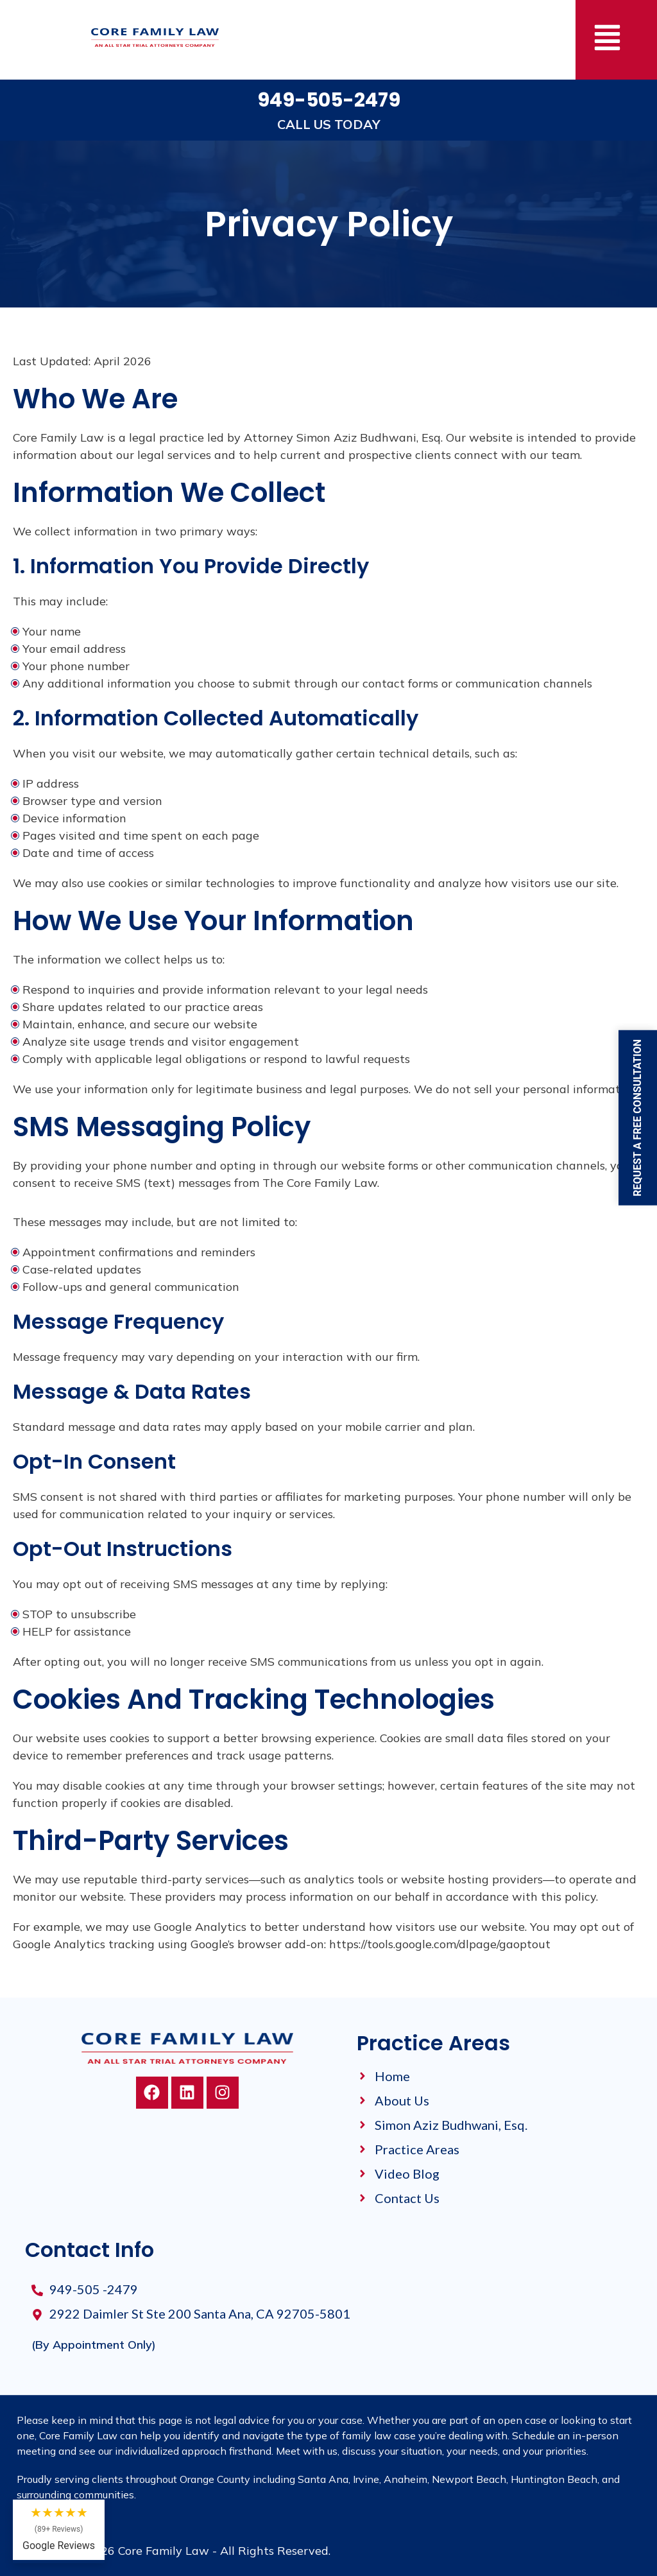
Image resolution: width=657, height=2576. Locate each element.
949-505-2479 (328, 100)
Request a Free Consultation (637, 1118)
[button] (607, 40)
